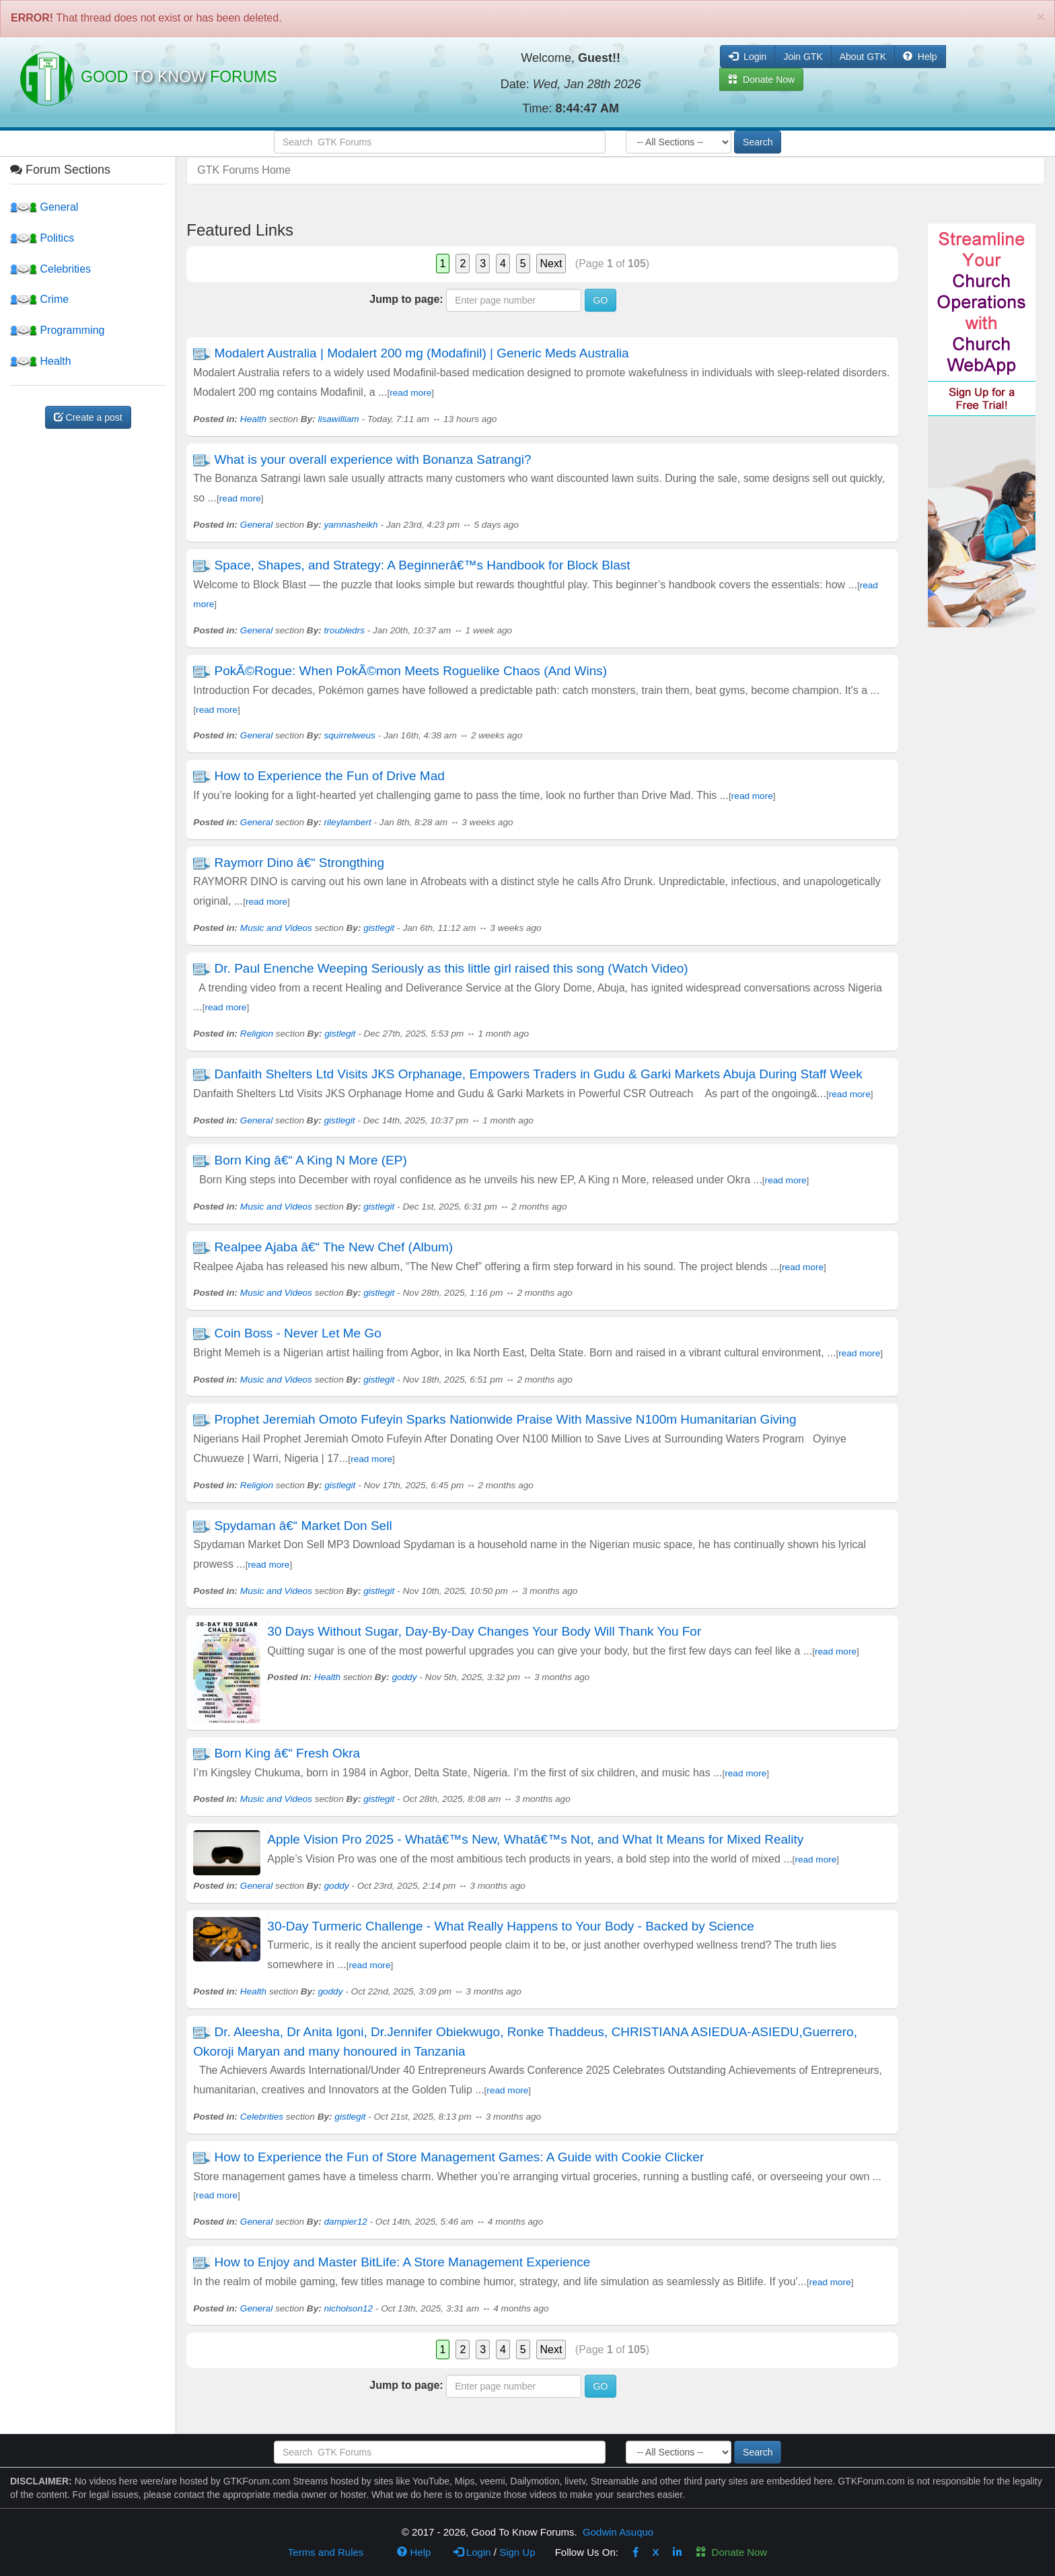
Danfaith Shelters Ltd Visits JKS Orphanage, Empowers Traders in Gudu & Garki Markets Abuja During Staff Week (539, 1074)
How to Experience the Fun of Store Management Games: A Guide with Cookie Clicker (459, 2157)
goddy (404, 1677)
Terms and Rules (326, 2552)
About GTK (863, 56)
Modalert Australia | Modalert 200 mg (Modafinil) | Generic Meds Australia (422, 353)
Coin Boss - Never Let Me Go (298, 1333)
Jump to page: (406, 299)
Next (551, 263)
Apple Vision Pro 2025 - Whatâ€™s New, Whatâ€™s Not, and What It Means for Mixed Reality (535, 1839)
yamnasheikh (351, 525)
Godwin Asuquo (618, 2532)
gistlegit (378, 928)
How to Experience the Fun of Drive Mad (330, 776)
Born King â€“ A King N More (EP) (311, 1160)
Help (920, 56)
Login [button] (747, 56)
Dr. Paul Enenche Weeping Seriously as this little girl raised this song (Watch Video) (451, 968)
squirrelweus (349, 735)
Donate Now (731, 2552)
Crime (39, 299)
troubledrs (344, 630)
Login (472, 2552)
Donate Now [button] (761, 79)
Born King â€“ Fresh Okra (287, 1753)
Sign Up (517, 2552)
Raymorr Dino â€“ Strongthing (299, 863)
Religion (256, 1034)
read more (410, 393)
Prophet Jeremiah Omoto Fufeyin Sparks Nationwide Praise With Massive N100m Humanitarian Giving (506, 1419)
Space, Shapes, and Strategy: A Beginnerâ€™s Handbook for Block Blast (422, 565)
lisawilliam (338, 419)
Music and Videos (276, 928)
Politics (42, 238)
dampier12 (345, 2222)
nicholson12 (348, 2308)
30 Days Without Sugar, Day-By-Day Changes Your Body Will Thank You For (484, 1631)
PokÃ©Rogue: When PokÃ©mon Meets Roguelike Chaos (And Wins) (411, 671)
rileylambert (347, 822)
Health (40, 361)
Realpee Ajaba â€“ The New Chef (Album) (334, 1247)
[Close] (1041, 16)
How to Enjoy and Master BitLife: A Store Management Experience (403, 2262)
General (44, 207)
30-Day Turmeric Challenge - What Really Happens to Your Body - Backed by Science (510, 1926)
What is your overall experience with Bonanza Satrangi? (373, 459)
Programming (57, 330)
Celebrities (50, 269)
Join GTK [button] (802, 56)
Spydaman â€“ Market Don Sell (303, 1526)
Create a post (88, 417)
